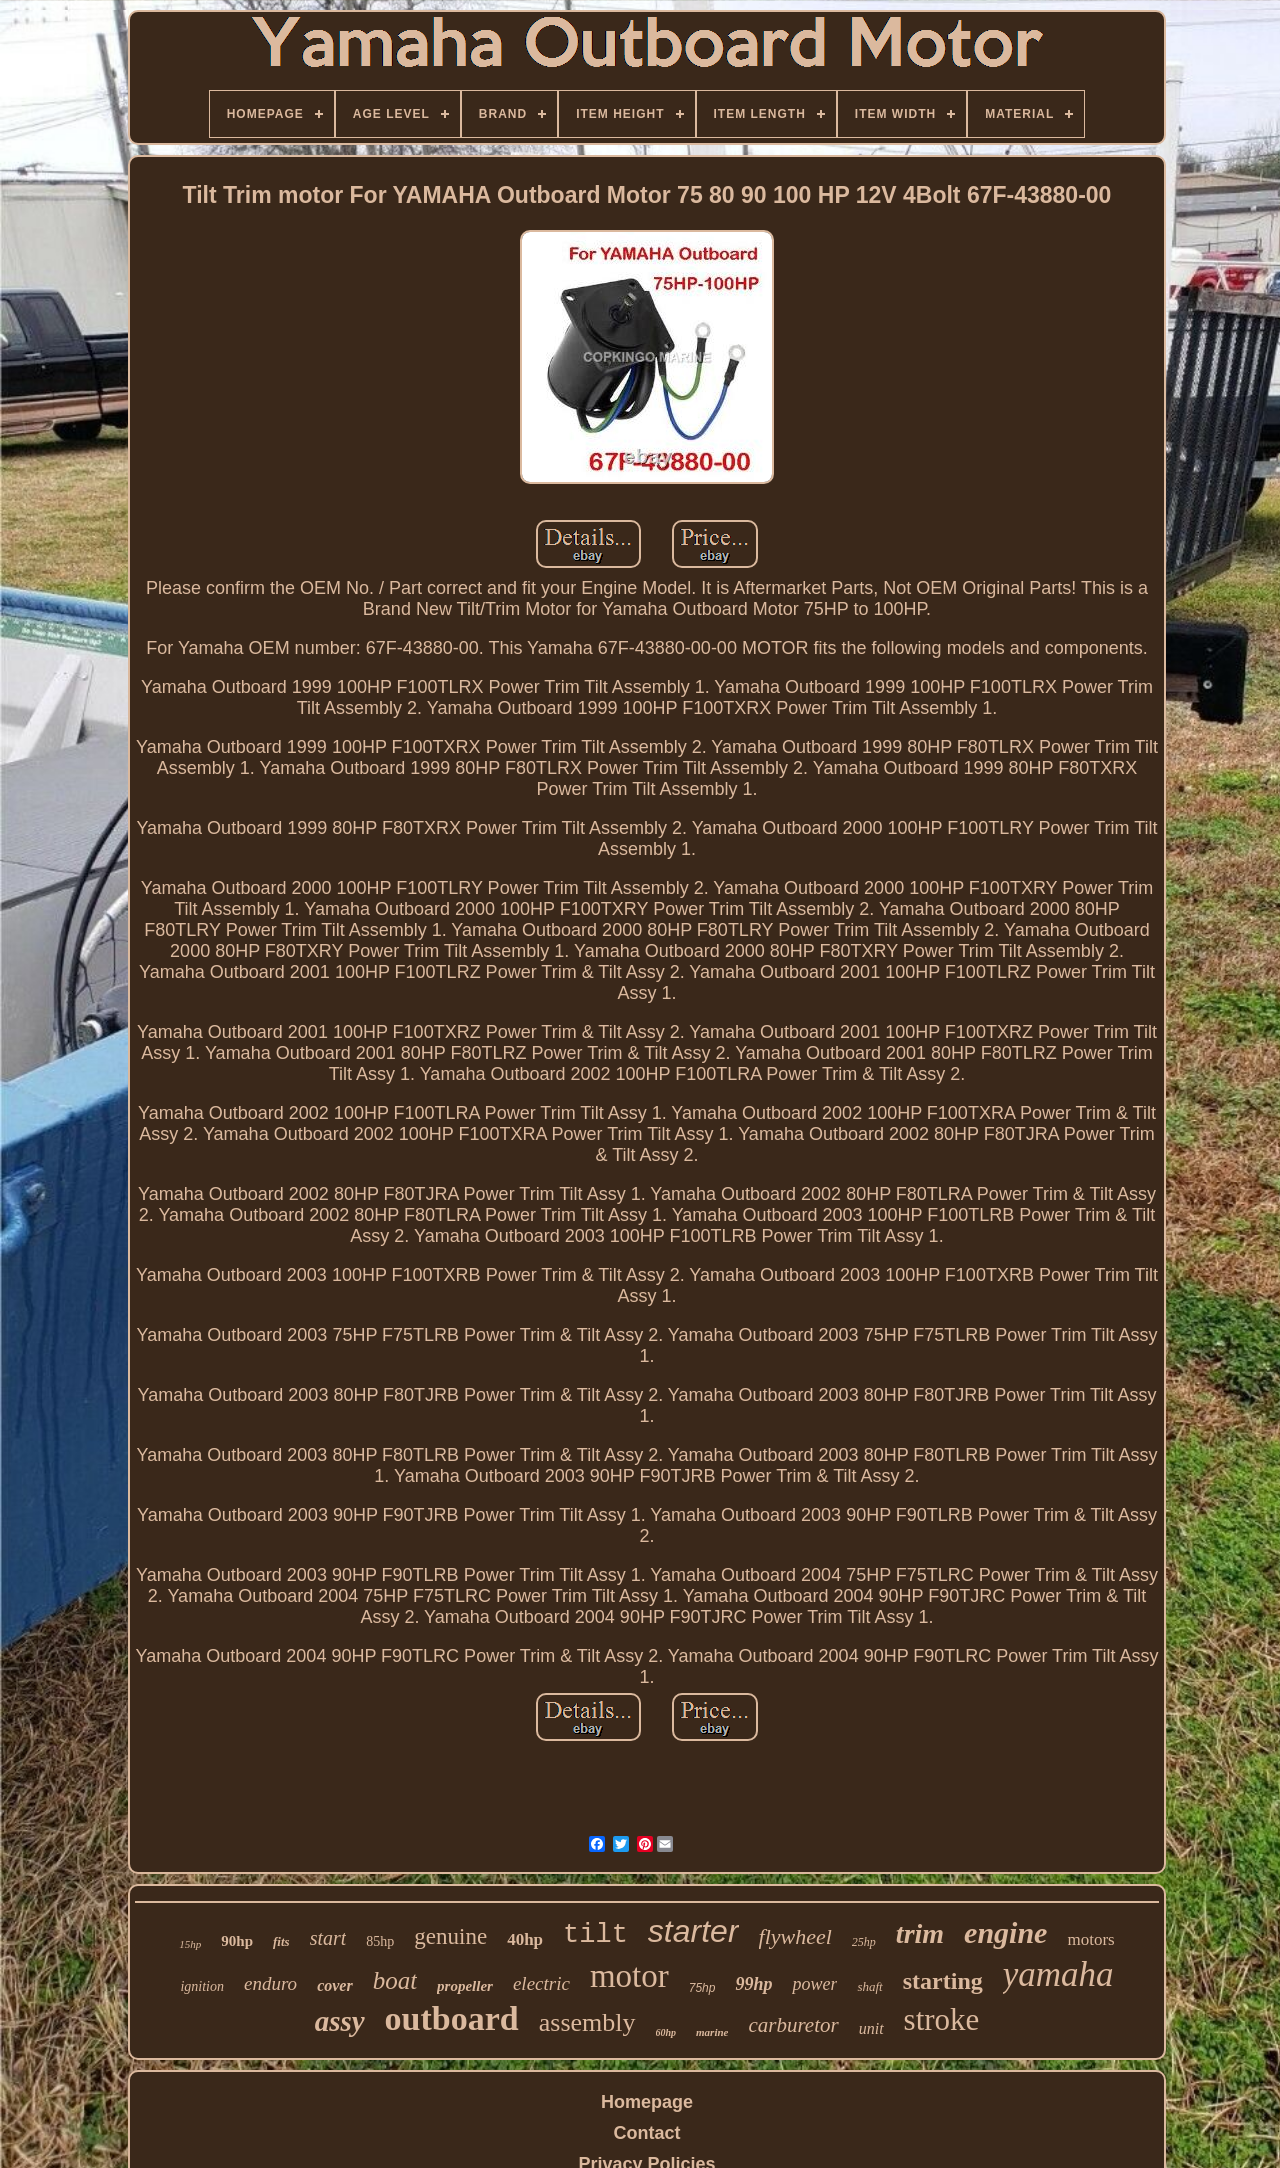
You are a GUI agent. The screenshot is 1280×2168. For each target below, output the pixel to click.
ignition (202, 1986)
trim (920, 1933)
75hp (702, 1988)
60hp (666, 2032)
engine (1005, 1932)
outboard (452, 2018)
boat (395, 1980)
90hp (237, 1941)
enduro (270, 1983)
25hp (864, 1942)
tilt (595, 1935)
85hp (380, 1941)
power (814, 1984)
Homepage (647, 2102)
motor (629, 1976)
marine (712, 2032)
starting (943, 1981)
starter (693, 1931)
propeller (465, 1986)
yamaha (1058, 1974)
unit (871, 2028)
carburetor (793, 2025)
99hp (753, 1984)
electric (541, 1983)
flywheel (795, 1936)
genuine (450, 1936)
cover (335, 1985)
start (328, 1938)
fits (281, 1941)
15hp (190, 1944)
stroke (942, 2019)
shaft (869, 1986)
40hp (525, 1939)
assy (340, 2021)
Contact (647, 2133)
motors (1090, 1939)
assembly (587, 2022)
